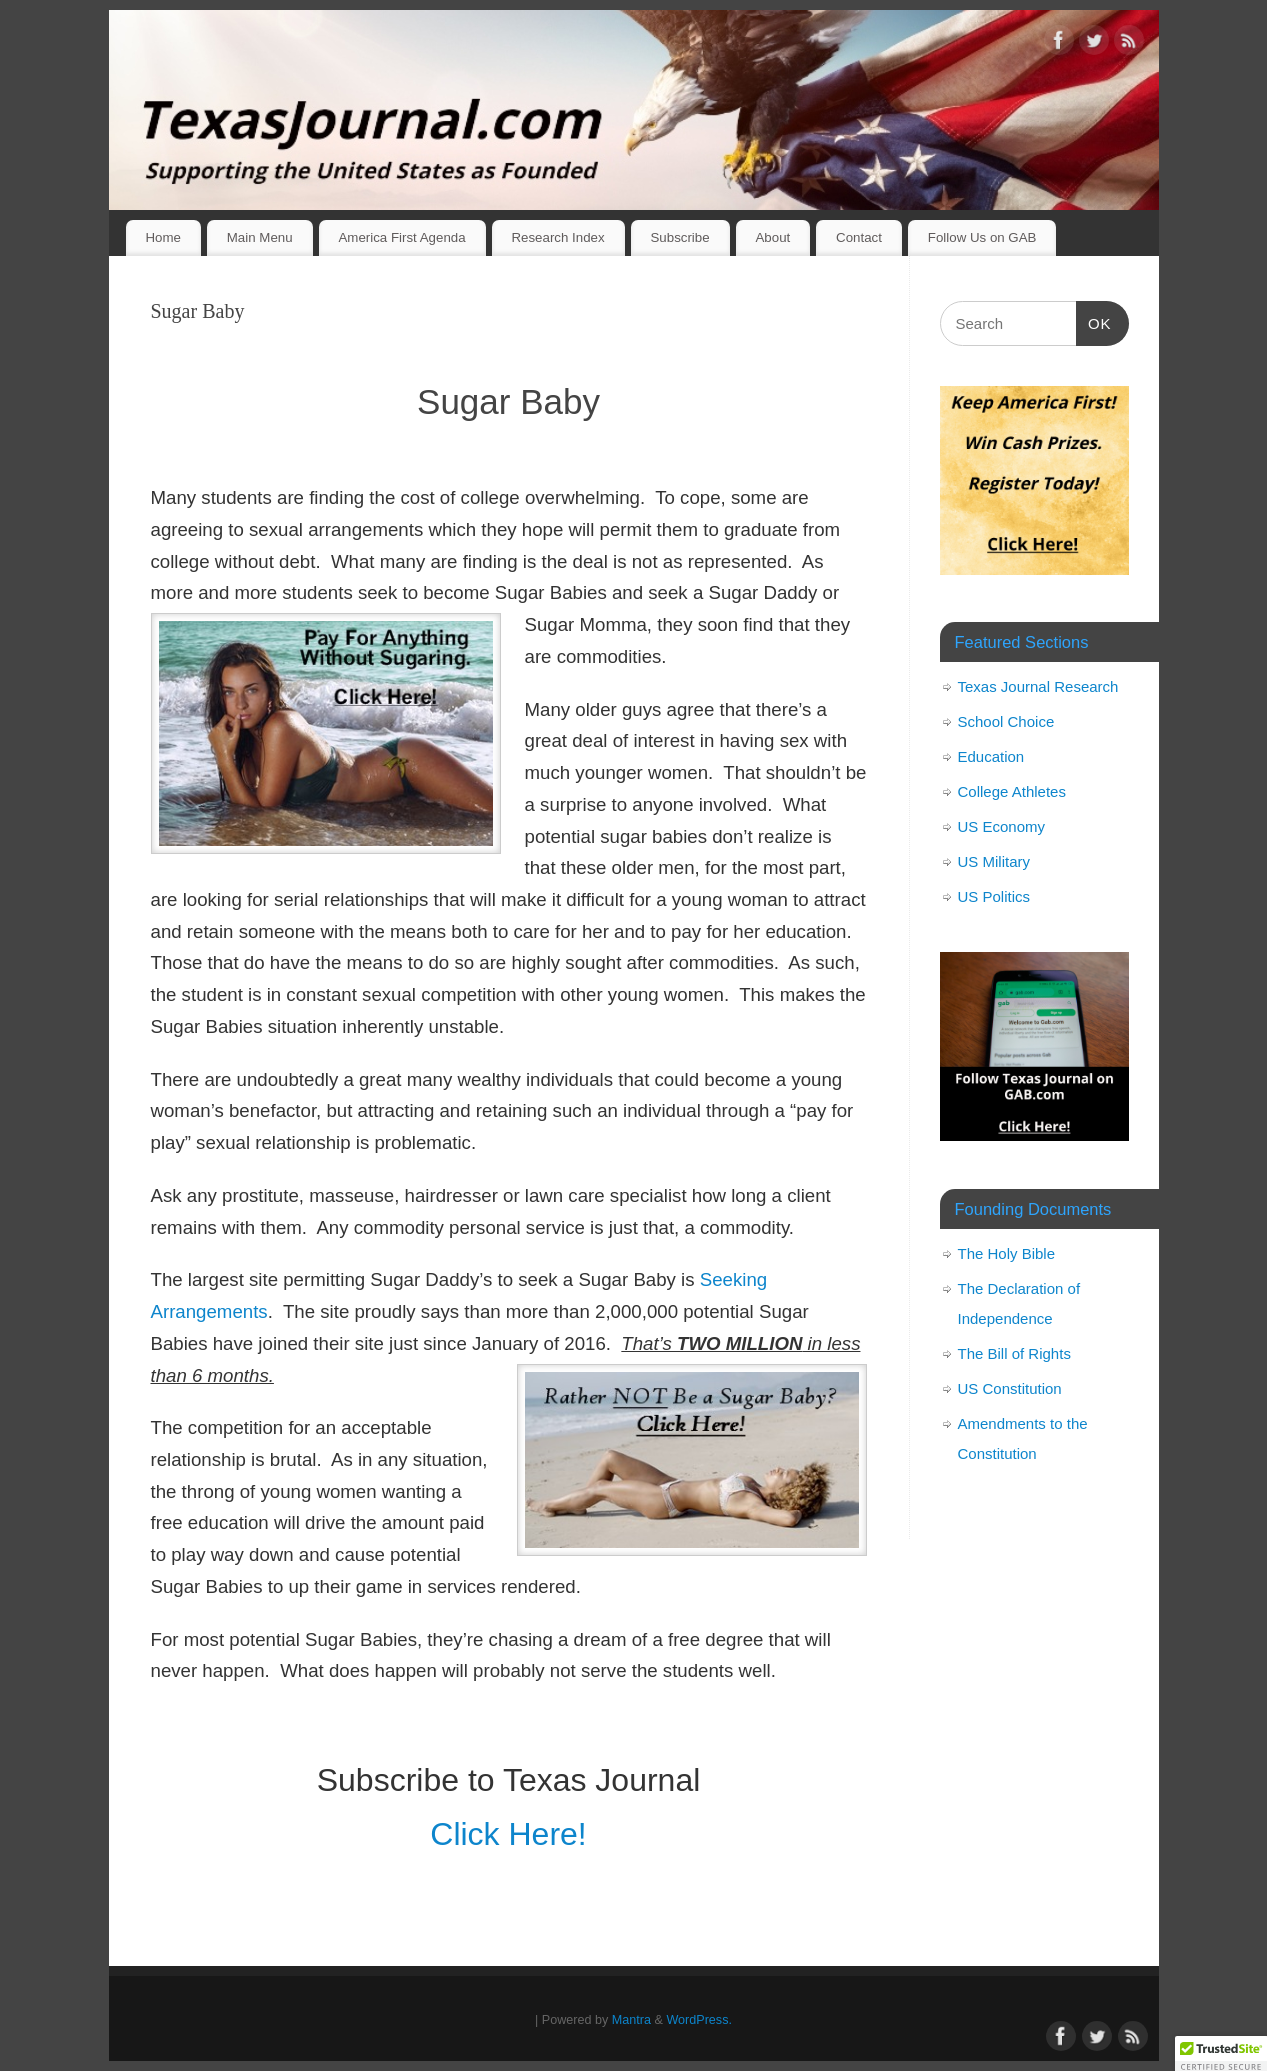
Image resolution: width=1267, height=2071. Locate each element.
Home (162, 237)
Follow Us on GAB (982, 237)
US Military (994, 861)
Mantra (631, 2020)
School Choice (1006, 721)
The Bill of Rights (1014, 1353)
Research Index (557, 237)
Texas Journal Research (1038, 686)
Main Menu (260, 237)
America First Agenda (401, 237)
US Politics (994, 896)
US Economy (1002, 826)
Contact (859, 237)
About (772, 237)
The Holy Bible (1007, 1253)
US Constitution (1010, 1388)
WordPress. (699, 2020)
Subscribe (679, 237)
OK (1094, 321)
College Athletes (1012, 791)
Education (991, 756)
